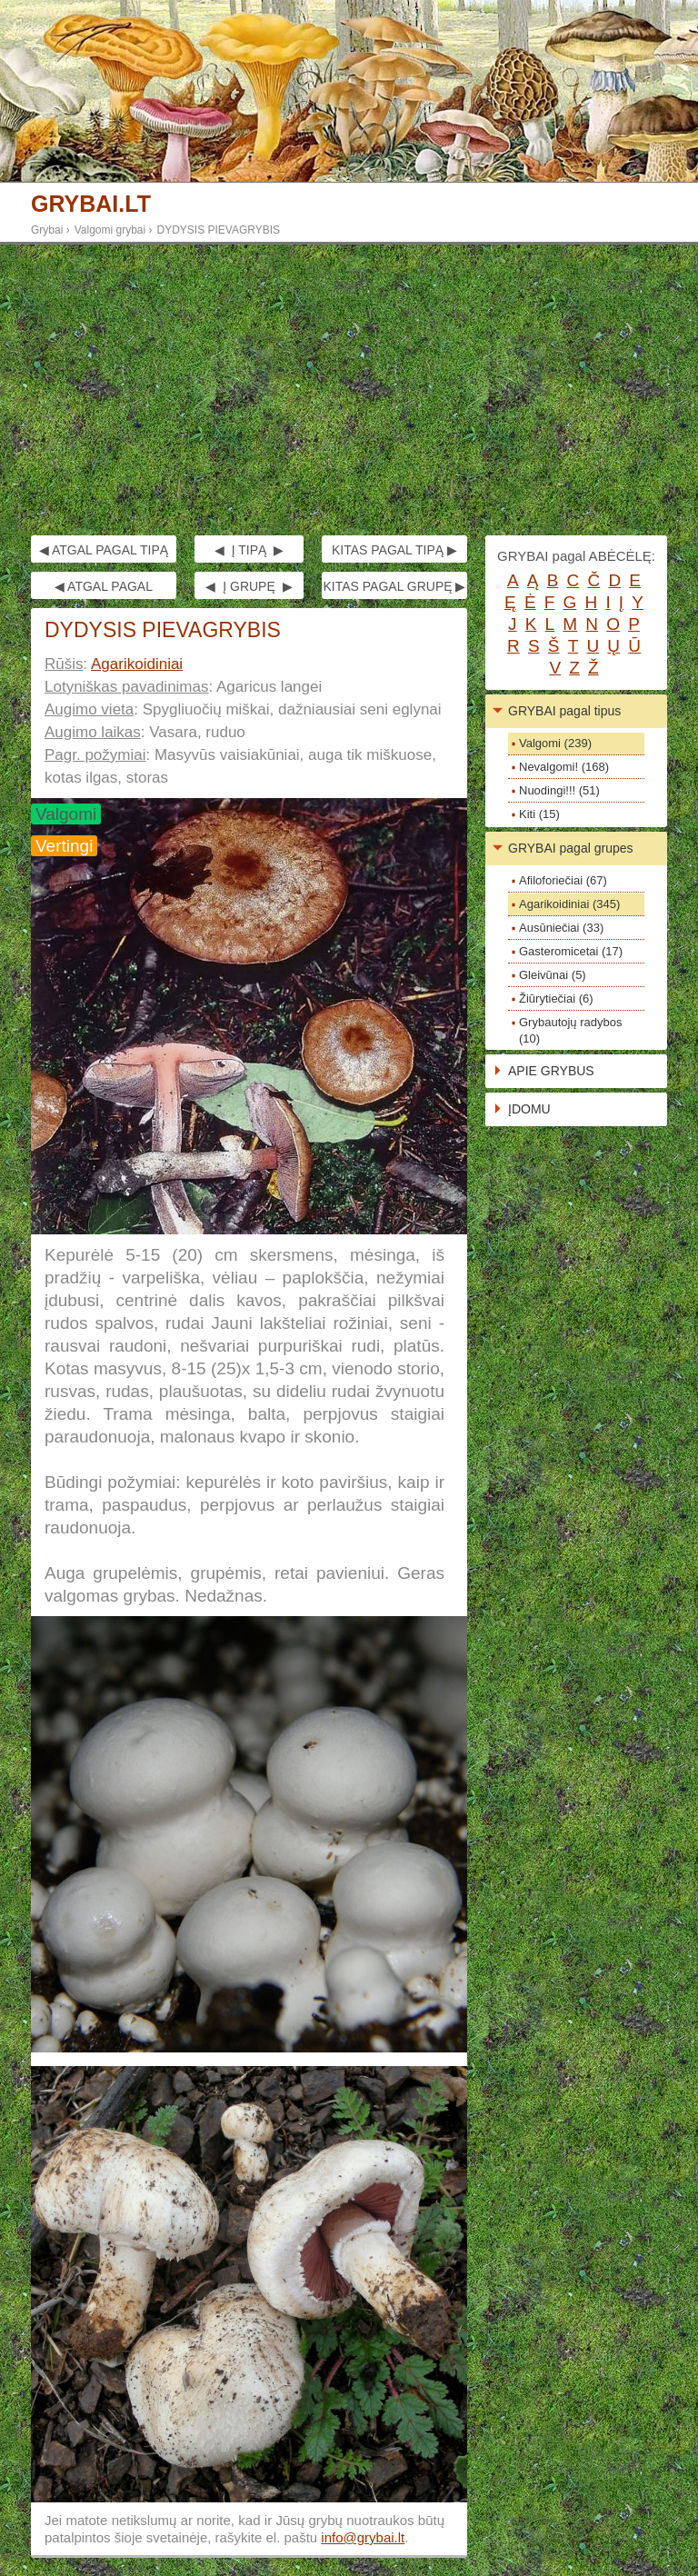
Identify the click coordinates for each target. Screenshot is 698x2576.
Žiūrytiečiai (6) (556, 998)
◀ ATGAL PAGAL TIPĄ (103, 550)
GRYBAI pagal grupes (570, 848)
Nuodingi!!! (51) (559, 790)
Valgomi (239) (555, 743)
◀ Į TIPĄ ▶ (249, 550)
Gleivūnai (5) (552, 975)
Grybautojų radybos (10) (570, 1030)
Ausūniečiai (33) (561, 927)
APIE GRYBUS (551, 1070)
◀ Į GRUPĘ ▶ (248, 586)
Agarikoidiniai (137, 664)
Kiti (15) (539, 814)
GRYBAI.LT (91, 204)
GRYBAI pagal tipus (564, 711)
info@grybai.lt (362, 2537)
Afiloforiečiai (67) (563, 880)
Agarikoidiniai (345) (569, 904)
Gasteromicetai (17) (571, 951)
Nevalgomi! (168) (564, 767)
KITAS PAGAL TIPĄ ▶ (394, 550)
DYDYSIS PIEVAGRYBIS (219, 230)
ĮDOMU (529, 1109)
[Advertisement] (349, 390)
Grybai (47, 230)
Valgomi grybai (110, 230)
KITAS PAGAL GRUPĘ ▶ (394, 586)
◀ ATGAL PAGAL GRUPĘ (104, 589)
